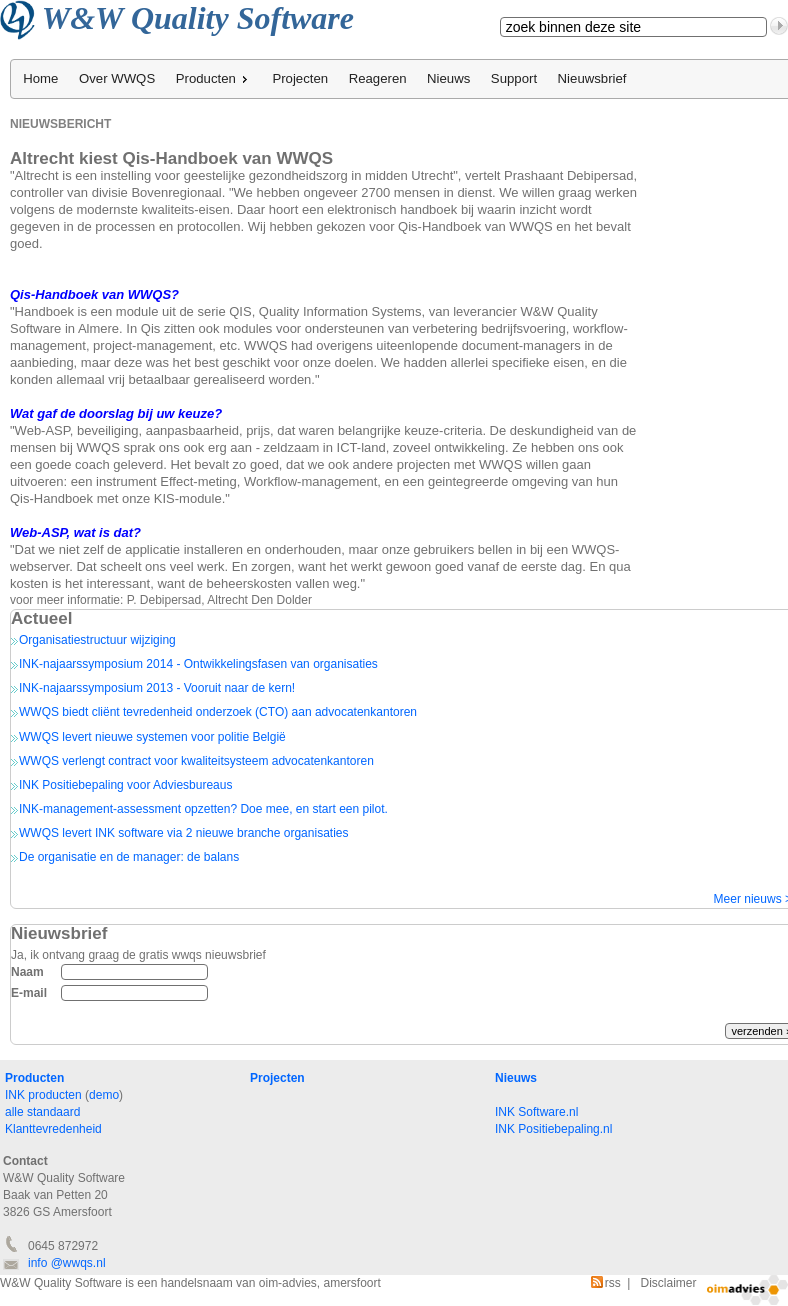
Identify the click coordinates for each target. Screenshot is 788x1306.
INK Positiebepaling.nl (553, 1129)
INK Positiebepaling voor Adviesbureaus (125, 785)
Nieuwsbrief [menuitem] (592, 78)
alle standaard (42, 1112)
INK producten (43, 1095)
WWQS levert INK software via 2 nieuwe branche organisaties (183, 833)
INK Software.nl (536, 1112)
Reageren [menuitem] (378, 78)
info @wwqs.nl (67, 1263)
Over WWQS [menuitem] (117, 78)
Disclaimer (668, 1283)
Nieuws (516, 1078)
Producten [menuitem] (214, 79)
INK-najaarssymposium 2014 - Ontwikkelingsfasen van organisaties (198, 664)
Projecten (277, 1078)
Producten (34, 1078)
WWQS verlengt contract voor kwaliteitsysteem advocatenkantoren (196, 761)
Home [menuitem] (40, 78)
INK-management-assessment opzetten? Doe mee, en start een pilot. (203, 809)
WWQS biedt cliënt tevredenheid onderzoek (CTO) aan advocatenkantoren (218, 712)
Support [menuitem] (514, 78)
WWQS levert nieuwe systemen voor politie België (152, 737)
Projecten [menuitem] (300, 78)
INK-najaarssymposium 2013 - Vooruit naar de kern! (157, 688)
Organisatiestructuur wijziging (97, 640)
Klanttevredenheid (53, 1129)
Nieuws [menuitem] (448, 78)
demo (104, 1095)
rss (605, 1283)
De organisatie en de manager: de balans (129, 857)
